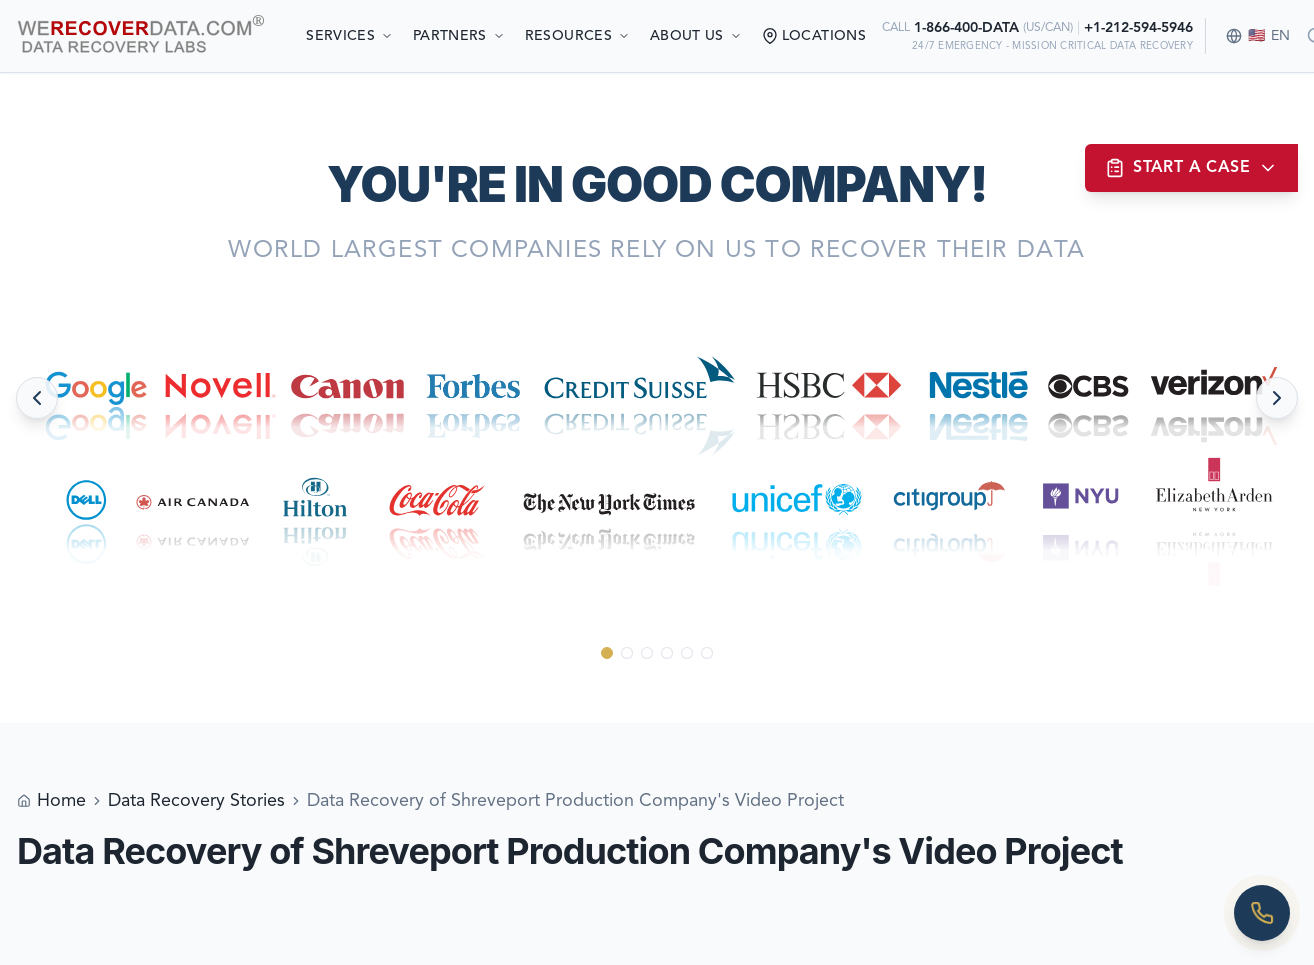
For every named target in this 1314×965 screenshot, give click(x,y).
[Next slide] (1277, 398)
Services (349, 36)
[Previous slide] (37, 398)
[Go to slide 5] (687, 653)
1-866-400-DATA (966, 28)
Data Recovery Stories (196, 801)
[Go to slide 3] (647, 653)
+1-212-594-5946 (1138, 28)
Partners (459, 36)
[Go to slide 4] (667, 653)
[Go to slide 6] (707, 653)
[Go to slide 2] (627, 653)
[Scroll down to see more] (657, 690)
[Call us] (1262, 913)
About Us (696, 36)
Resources (577, 36)
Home (61, 801)
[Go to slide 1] (607, 653)
